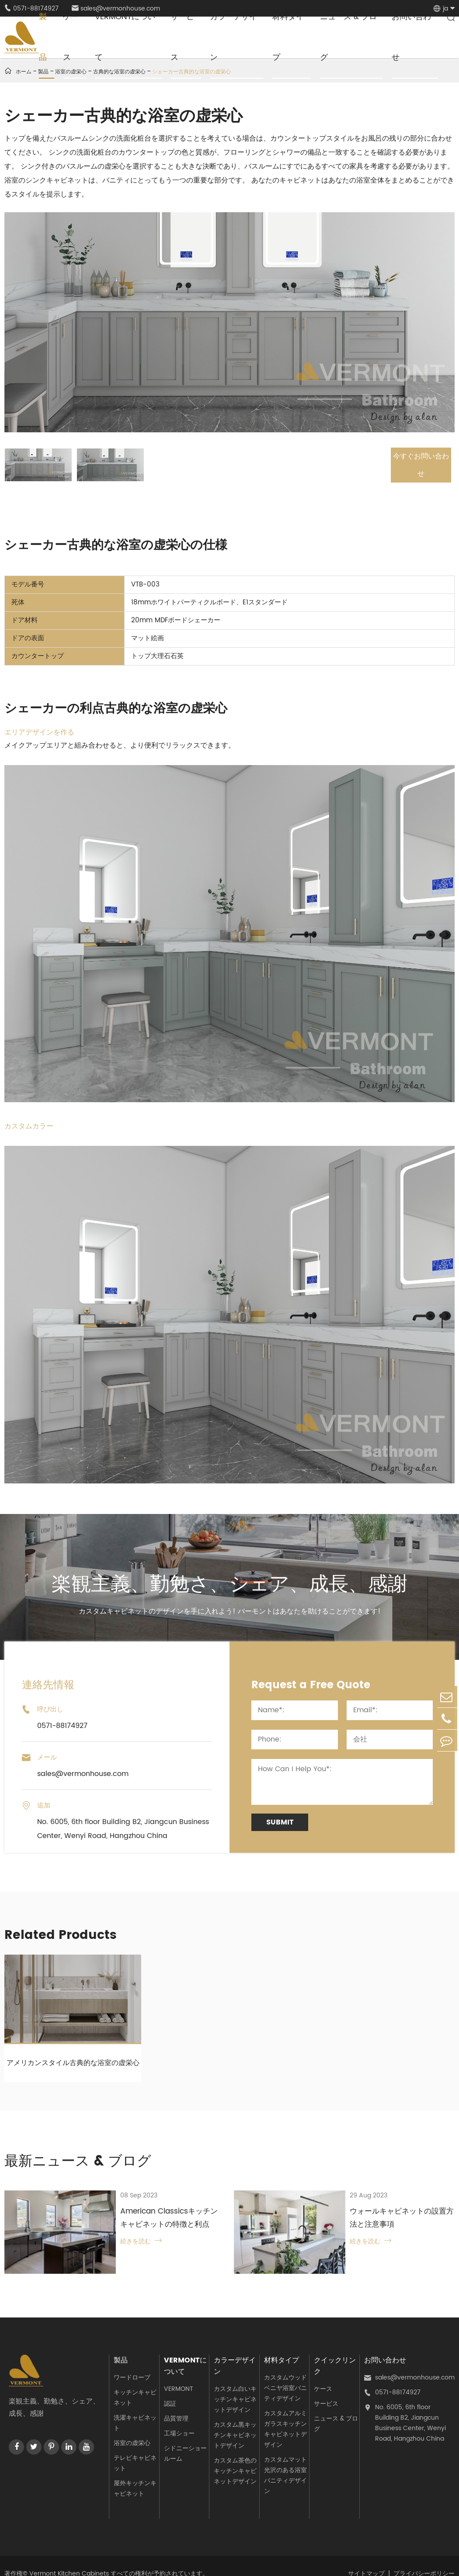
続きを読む (119, 2243)
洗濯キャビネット (135, 2408)
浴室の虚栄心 (132, 2428)
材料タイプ (281, 2345)
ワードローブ (132, 2363)
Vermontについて (185, 2351)
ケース (323, 2374)
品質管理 (176, 2404)
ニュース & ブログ (336, 2409)
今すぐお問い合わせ (416, 464)
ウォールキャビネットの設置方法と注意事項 (391, 2219)
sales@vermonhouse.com (409, 2363)
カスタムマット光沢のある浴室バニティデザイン (285, 2460)
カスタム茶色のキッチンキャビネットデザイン (235, 2456)
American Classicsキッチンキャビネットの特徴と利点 (158, 2219)
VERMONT (178, 2374)
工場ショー (179, 2419)
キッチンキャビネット (135, 2383)
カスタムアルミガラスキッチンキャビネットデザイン (285, 2414)
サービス (326, 2389)
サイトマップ (366, 2558)
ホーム (23, 72)
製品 (121, 2345)
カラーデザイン (235, 2351)
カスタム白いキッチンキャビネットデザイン (235, 2384)
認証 (170, 2389)
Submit (280, 1821)
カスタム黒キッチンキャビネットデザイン (235, 2420)
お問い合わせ (385, 2345)
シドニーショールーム (185, 2438)
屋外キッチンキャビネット (135, 2473)
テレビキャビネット (135, 2448)
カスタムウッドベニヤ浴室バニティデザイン (285, 2373)
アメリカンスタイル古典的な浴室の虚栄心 (73, 2061)
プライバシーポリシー (424, 2558)
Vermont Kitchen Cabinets (69, 2558)
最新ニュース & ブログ (86, 2161)
